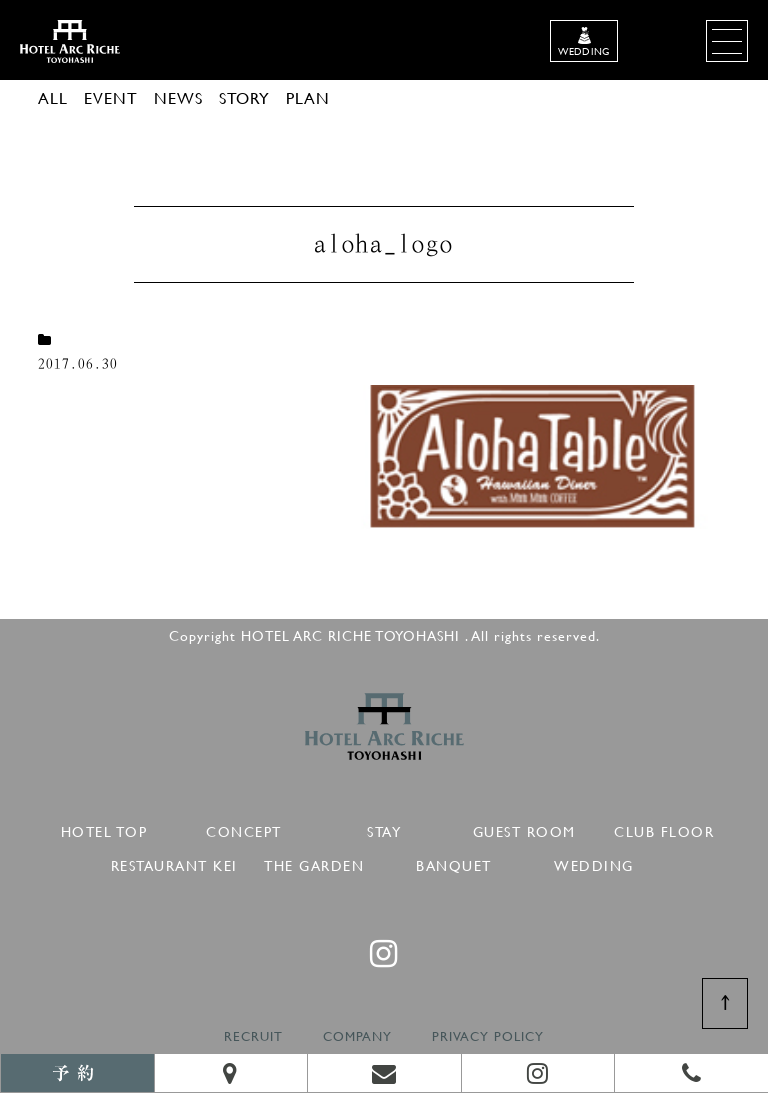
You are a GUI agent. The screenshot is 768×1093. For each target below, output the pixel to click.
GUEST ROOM (524, 828)
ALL (53, 97)
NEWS (178, 97)
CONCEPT (244, 828)
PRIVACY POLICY (488, 1036)
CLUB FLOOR (664, 828)
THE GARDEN (314, 862)
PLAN (308, 97)
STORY (244, 97)
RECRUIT (253, 1036)
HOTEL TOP (104, 828)
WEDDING (594, 862)
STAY (384, 828)
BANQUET (454, 862)
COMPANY (357, 1036)
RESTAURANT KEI (174, 862)
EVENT (111, 97)
